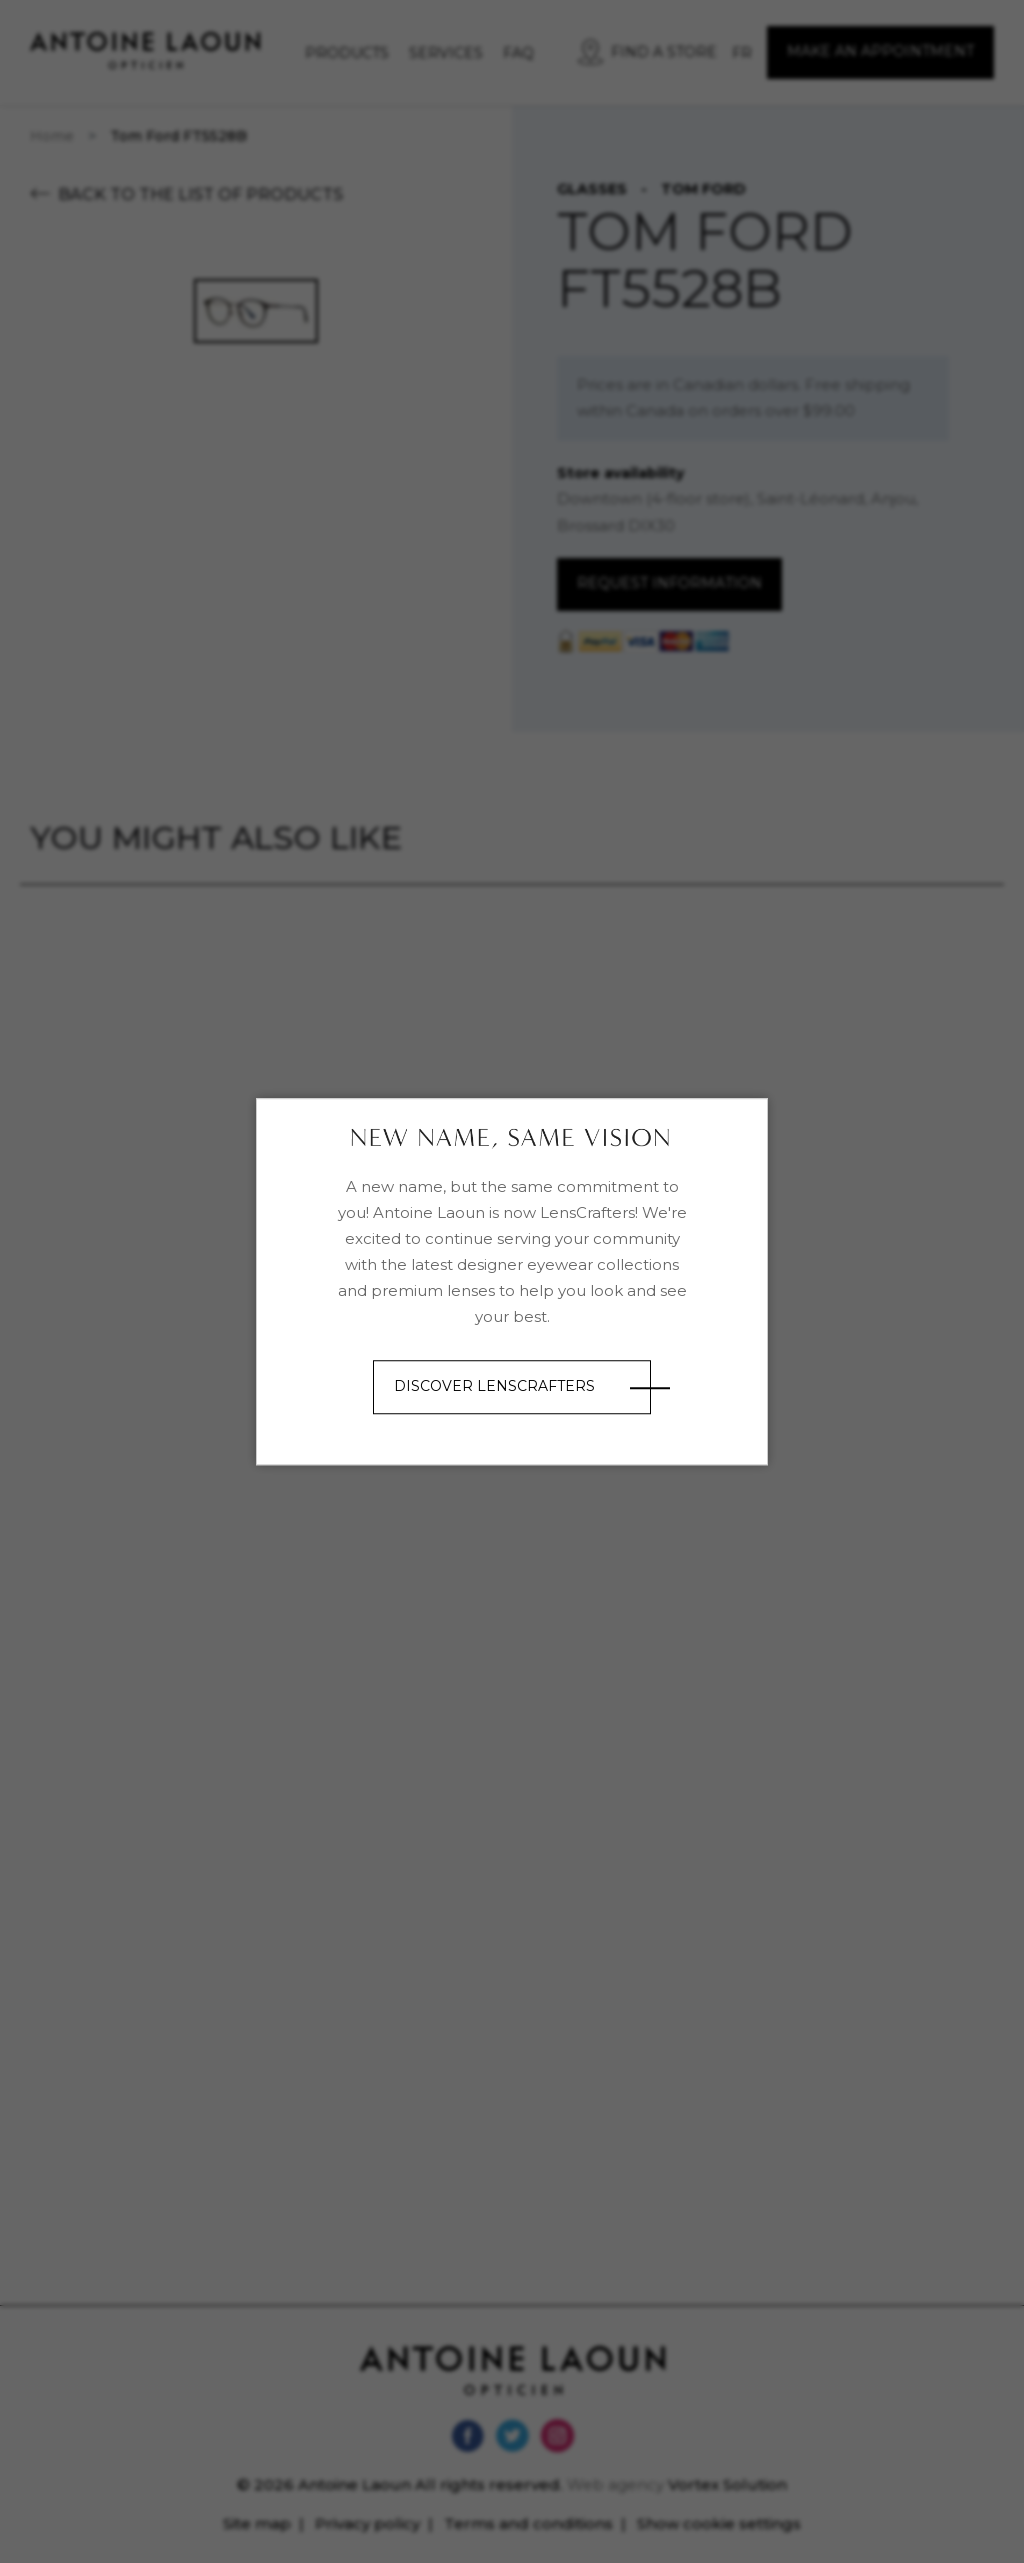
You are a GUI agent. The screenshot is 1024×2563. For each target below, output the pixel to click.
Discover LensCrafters (494, 1387)
